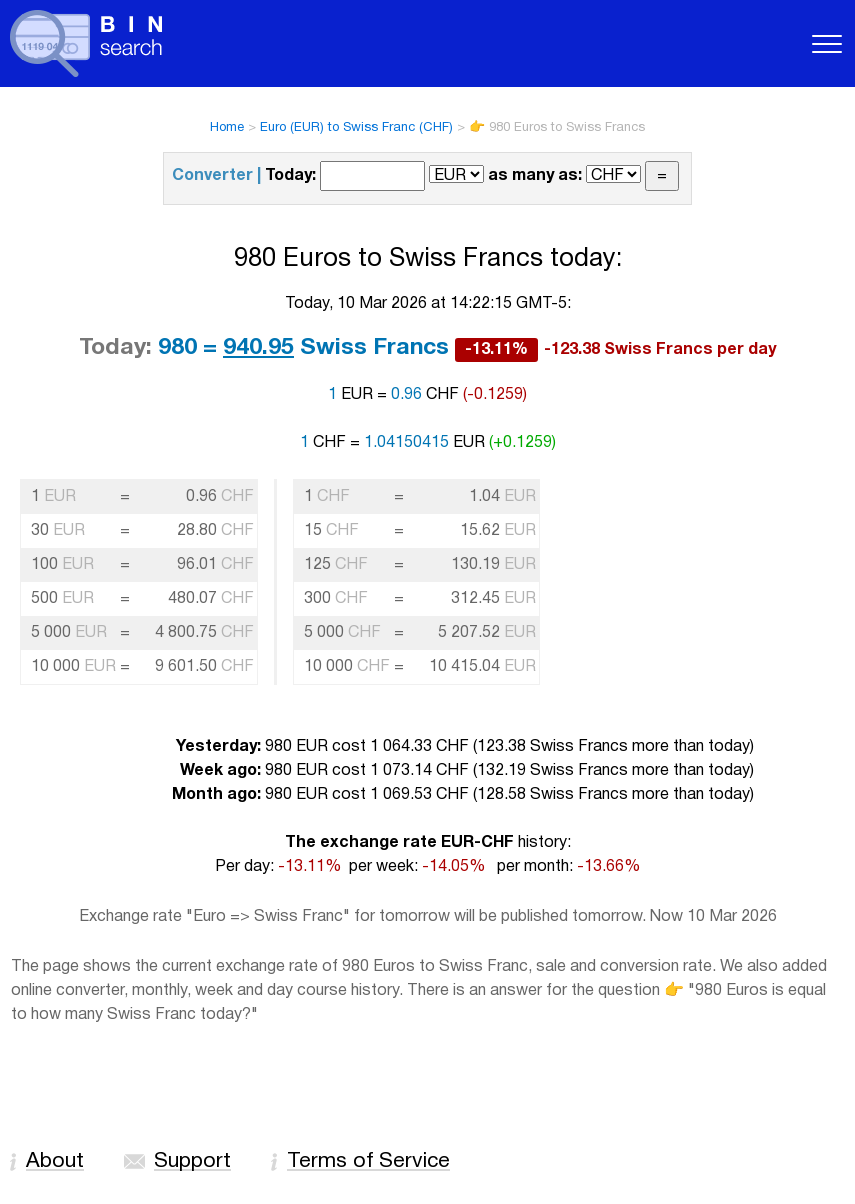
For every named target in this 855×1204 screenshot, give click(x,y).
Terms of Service (368, 1161)
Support (192, 1161)
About (55, 1161)
